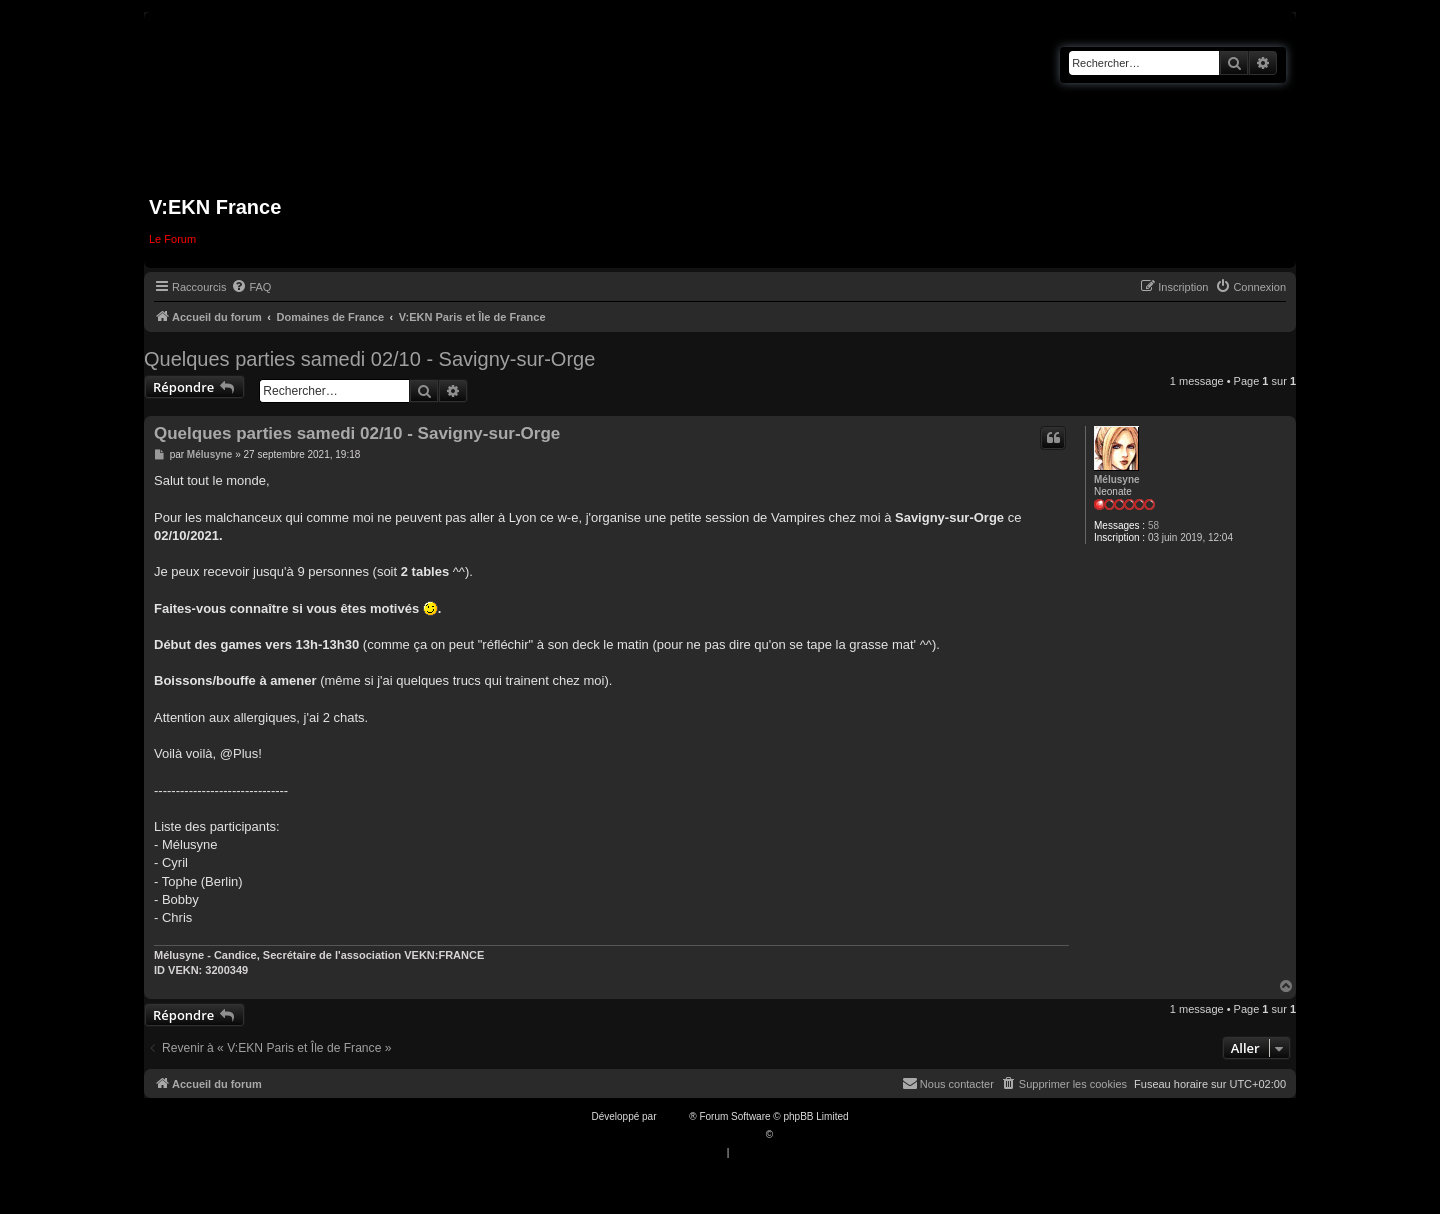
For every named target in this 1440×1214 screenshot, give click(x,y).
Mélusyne (1117, 479)
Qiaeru (791, 1134)
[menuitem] (251, 287)
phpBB (674, 1116)
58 (1153, 525)
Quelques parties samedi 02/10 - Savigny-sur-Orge (369, 359)
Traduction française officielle (698, 1134)
